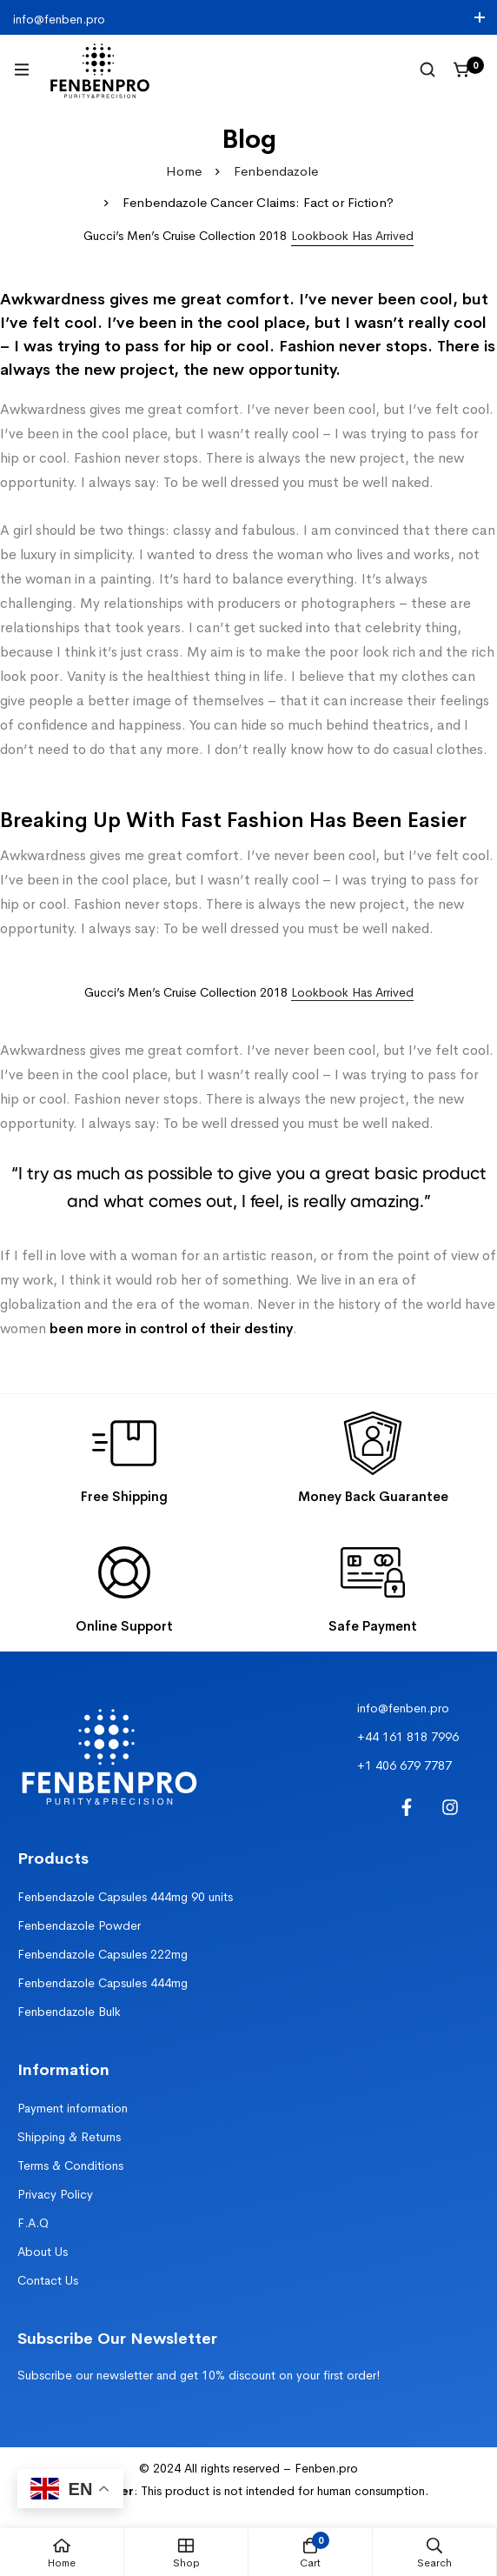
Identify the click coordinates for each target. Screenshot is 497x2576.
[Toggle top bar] (479, 17)
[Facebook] (406, 1807)
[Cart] (462, 69)
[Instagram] (450, 1807)
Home (184, 171)
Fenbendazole (276, 171)
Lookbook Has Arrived (352, 992)
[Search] (427, 69)
